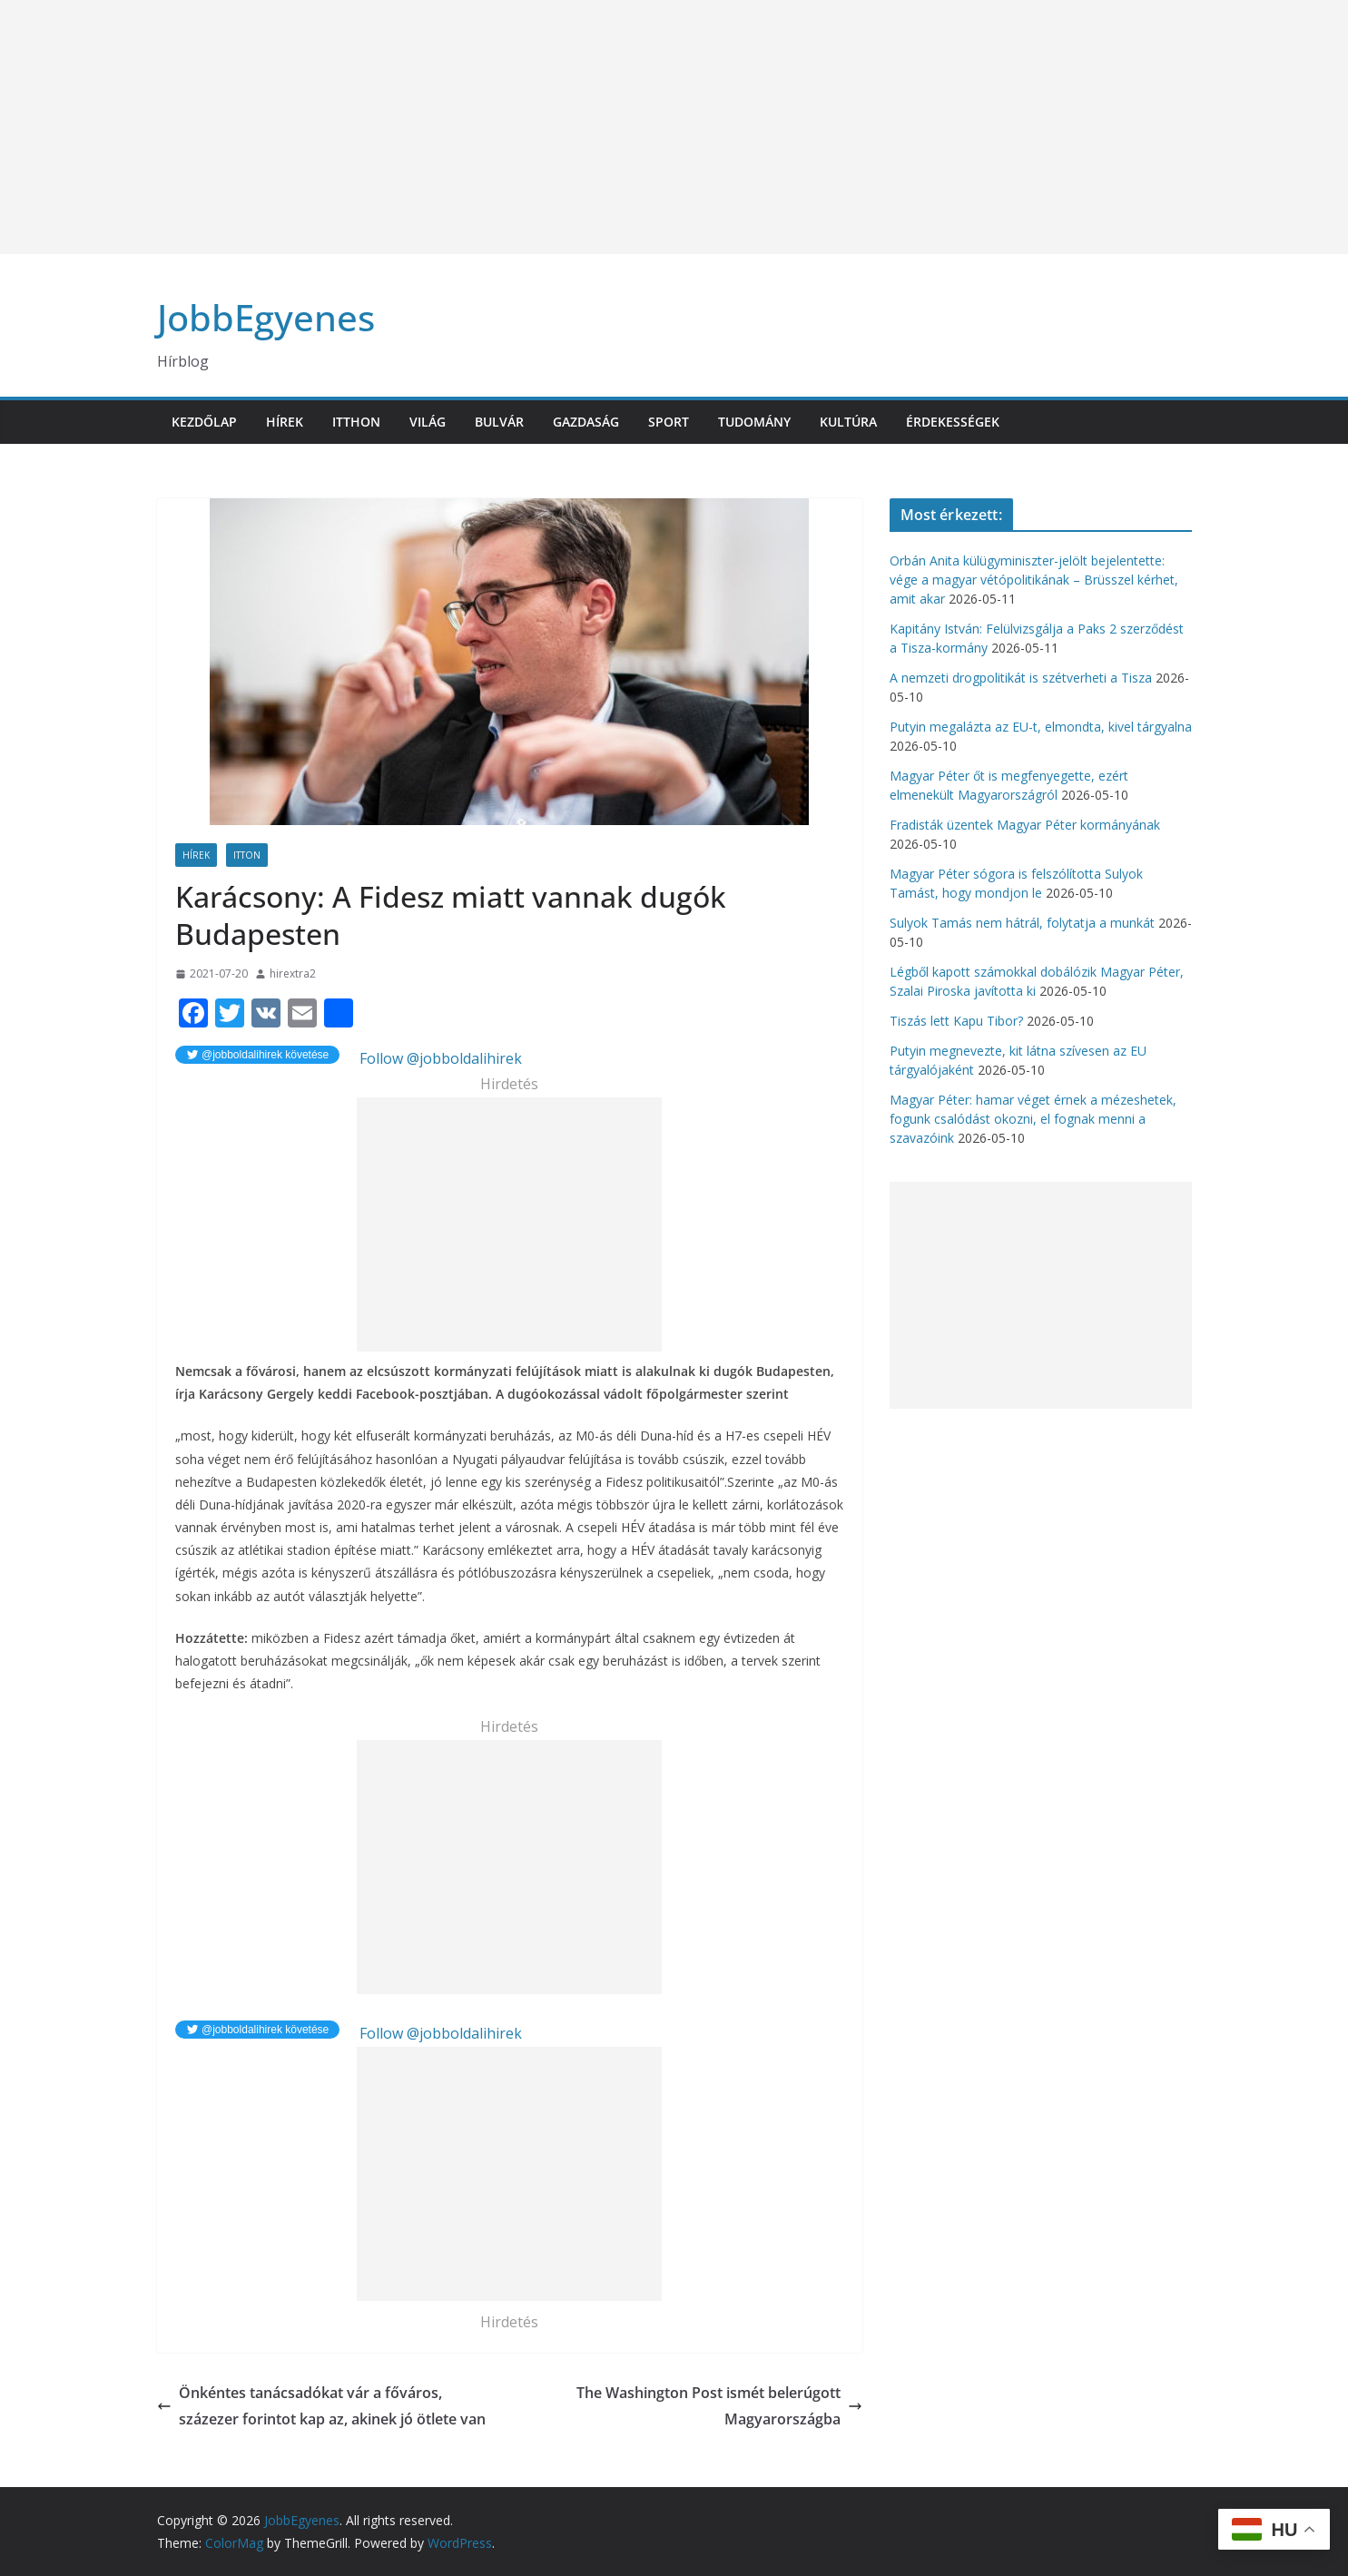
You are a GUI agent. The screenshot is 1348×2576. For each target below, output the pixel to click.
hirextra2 (293, 973)
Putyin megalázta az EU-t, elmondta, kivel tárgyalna (1041, 726)
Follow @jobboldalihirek (439, 1058)
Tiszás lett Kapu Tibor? (956, 1020)
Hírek (284, 421)
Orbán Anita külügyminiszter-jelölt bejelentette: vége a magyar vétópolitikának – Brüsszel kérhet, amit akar (1034, 579)
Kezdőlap (204, 421)
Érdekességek (952, 421)
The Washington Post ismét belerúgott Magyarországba (719, 2406)
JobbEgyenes (266, 317)
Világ (427, 421)
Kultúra (848, 421)
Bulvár (499, 421)
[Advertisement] (544, 127)
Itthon (356, 421)
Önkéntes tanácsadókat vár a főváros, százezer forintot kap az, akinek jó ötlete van (321, 2406)
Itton (247, 855)
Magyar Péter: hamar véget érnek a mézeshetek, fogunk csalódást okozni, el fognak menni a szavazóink (1033, 1118)
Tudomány (754, 421)
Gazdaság (586, 421)
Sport (668, 421)
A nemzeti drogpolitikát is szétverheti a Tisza (1021, 677)
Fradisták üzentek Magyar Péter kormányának (1025, 824)
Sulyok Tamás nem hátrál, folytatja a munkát (1022, 922)
